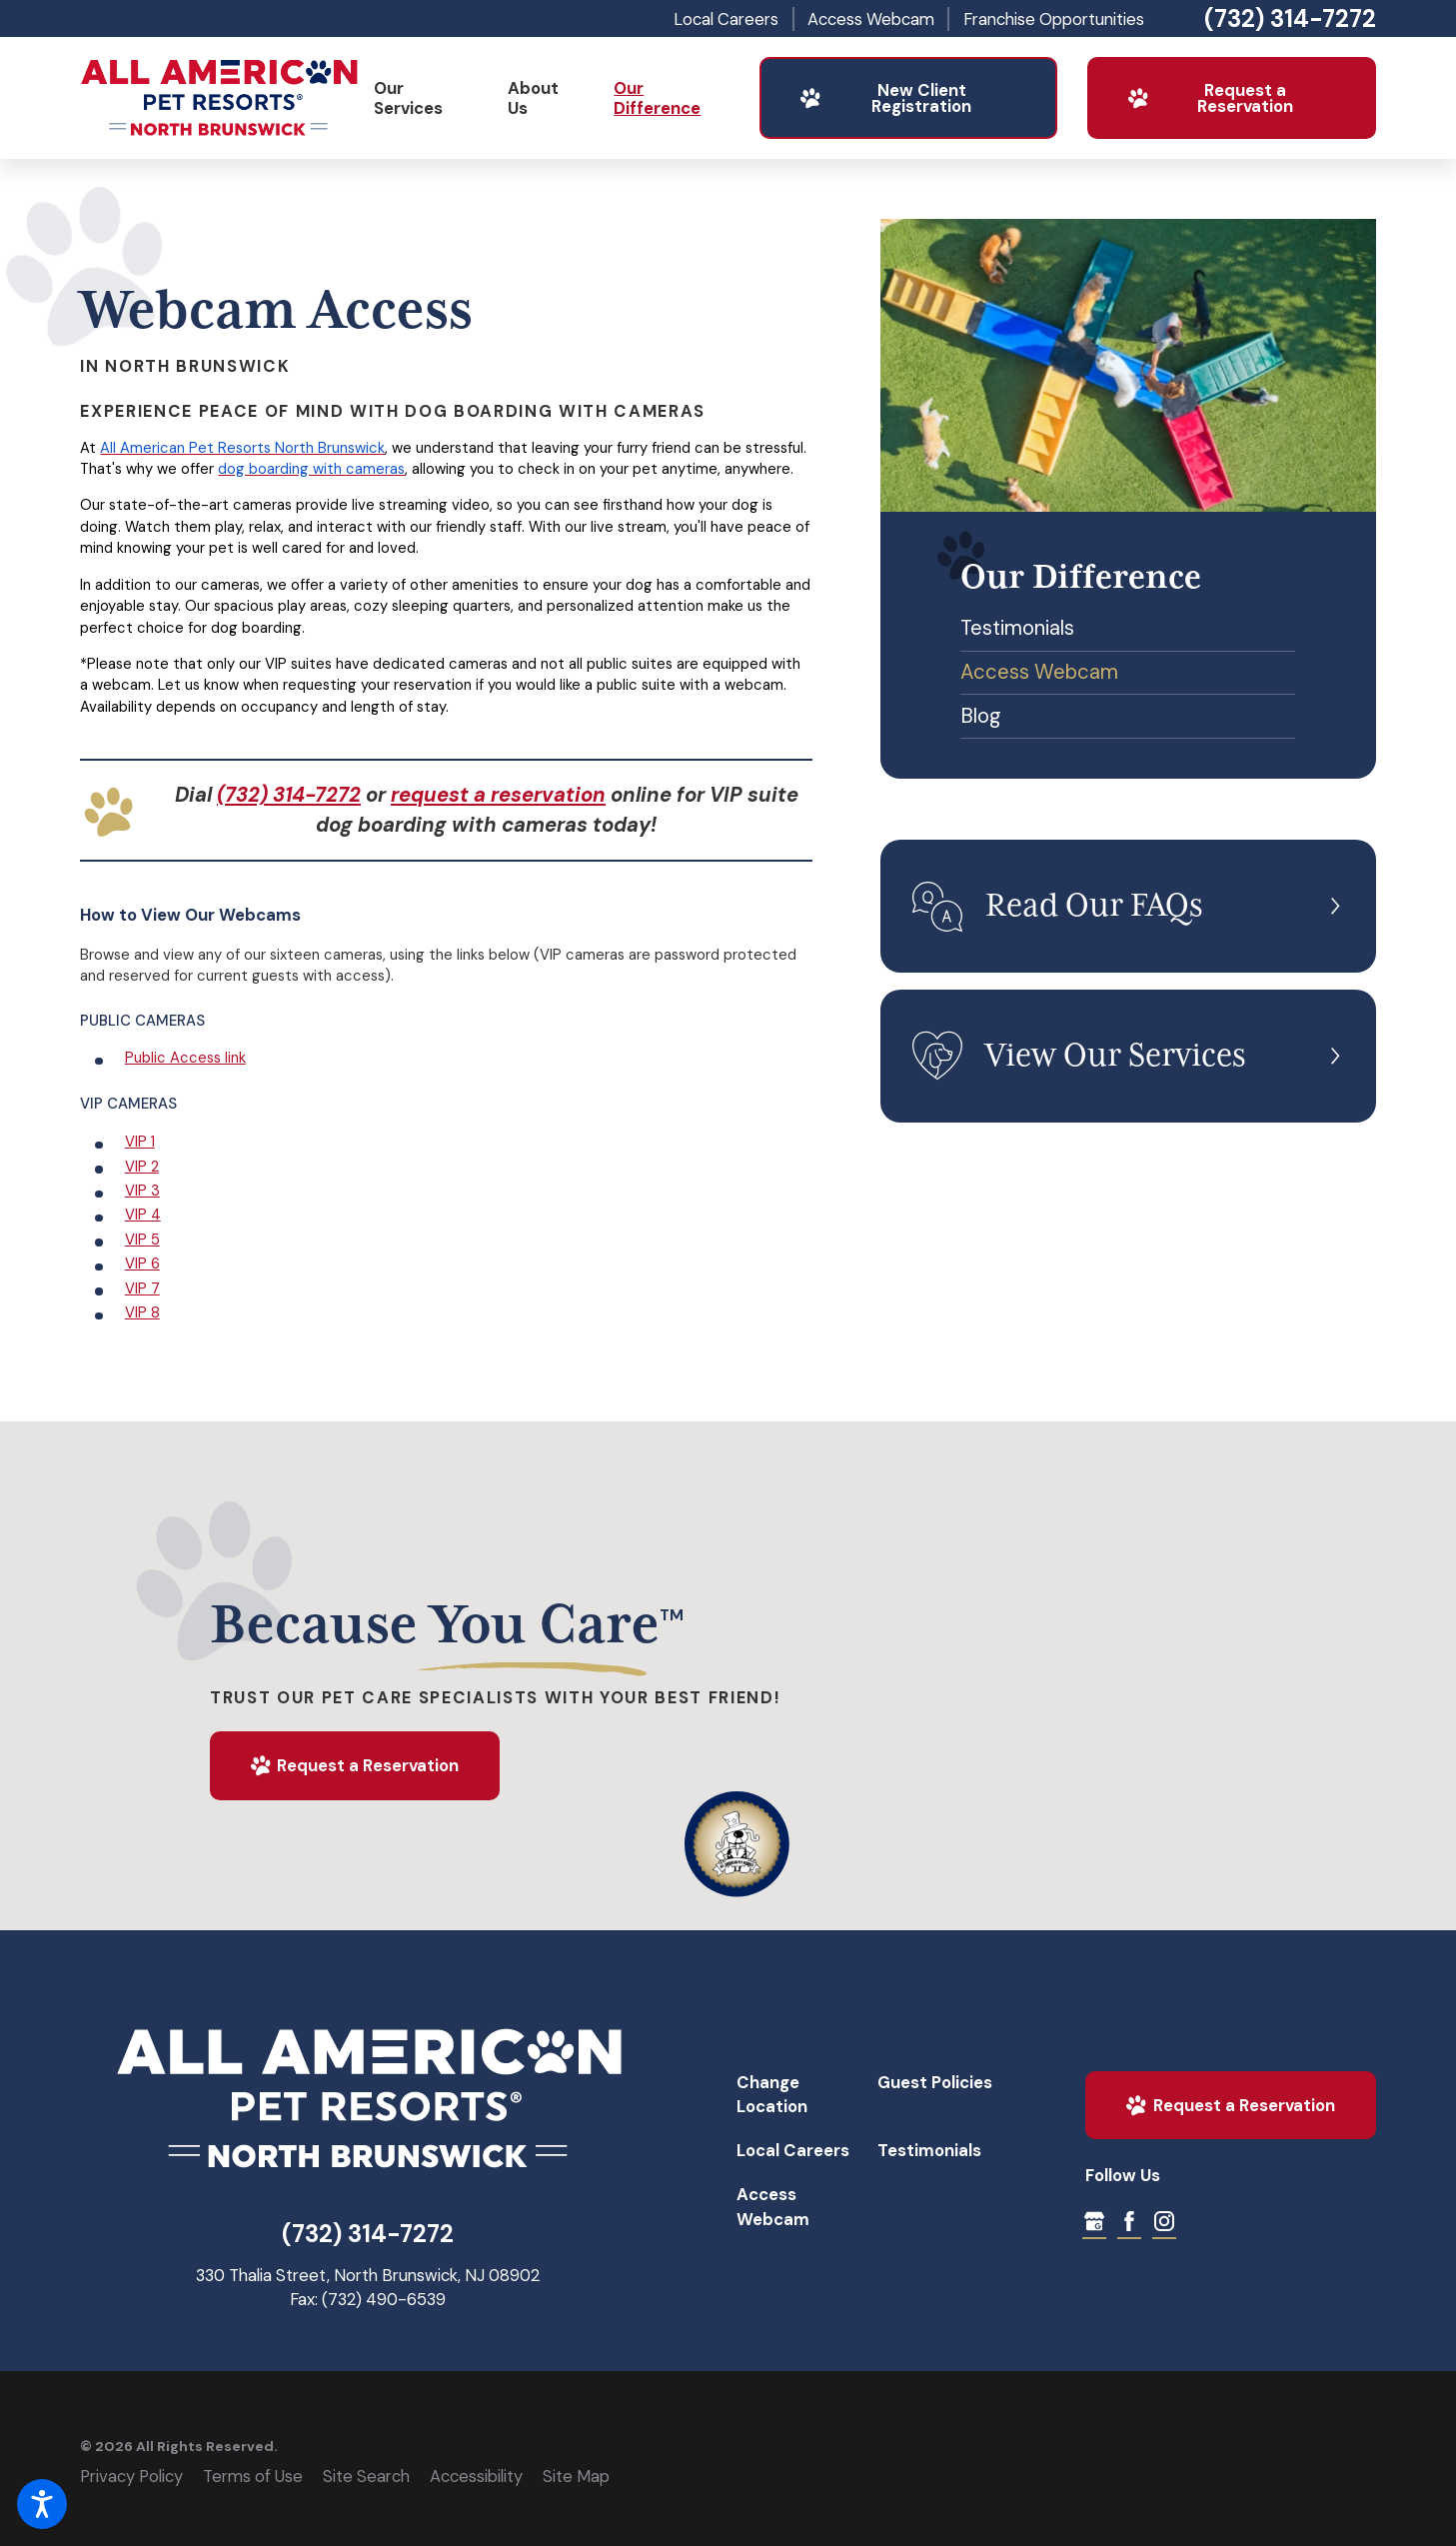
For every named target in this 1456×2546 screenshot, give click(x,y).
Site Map (576, 2476)
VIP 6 (142, 1263)
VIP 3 (142, 1191)
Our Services (408, 98)
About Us (533, 98)
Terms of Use (253, 2476)
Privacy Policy (131, 2476)
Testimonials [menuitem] (1017, 628)
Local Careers (726, 19)
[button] (42, 2504)
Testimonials (929, 2150)
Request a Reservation (1209, 98)
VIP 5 (142, 1240)
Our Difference (657, 98)
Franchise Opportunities (1053, 19)
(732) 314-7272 (1290, 19)
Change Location (771, 2094)
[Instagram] (1164, 2221)
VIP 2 (142, 1167)
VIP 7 (142, 1288)
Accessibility (476, 2476)
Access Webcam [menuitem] (1039, 672)
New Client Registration (885, 98)
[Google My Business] (1094, 2221)
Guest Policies (934, 2082)
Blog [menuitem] (980, 716)
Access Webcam (870, 19)
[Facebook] (1129, 2221)
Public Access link (185, 1058)
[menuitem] (425, 98)
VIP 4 (143, 1215)
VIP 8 (142, 1312)
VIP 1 (140, 1142)
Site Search (366, 2476)
